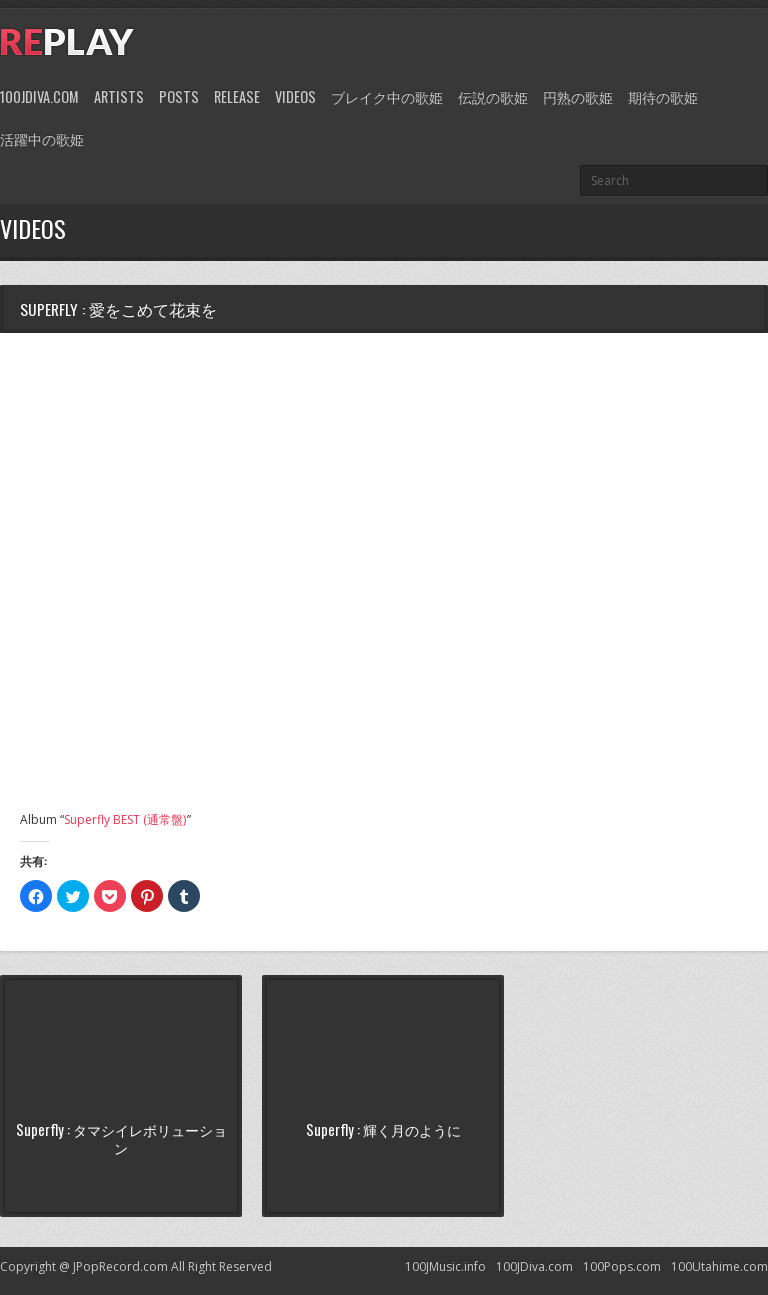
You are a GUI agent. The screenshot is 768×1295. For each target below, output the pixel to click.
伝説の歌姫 (493, 96)
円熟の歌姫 (578, 96)
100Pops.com (622, 1266)
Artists (119, 96)
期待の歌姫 (663, 96)
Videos (295, 96)
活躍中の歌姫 (42, 138)
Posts (179, 96)
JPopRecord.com (120, 1266)
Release (237, 96)
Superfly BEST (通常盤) (125, 819)
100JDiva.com (39, 96)
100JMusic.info (445, 1266)
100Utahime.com (719, 1266)
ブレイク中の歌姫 (387, 96)
